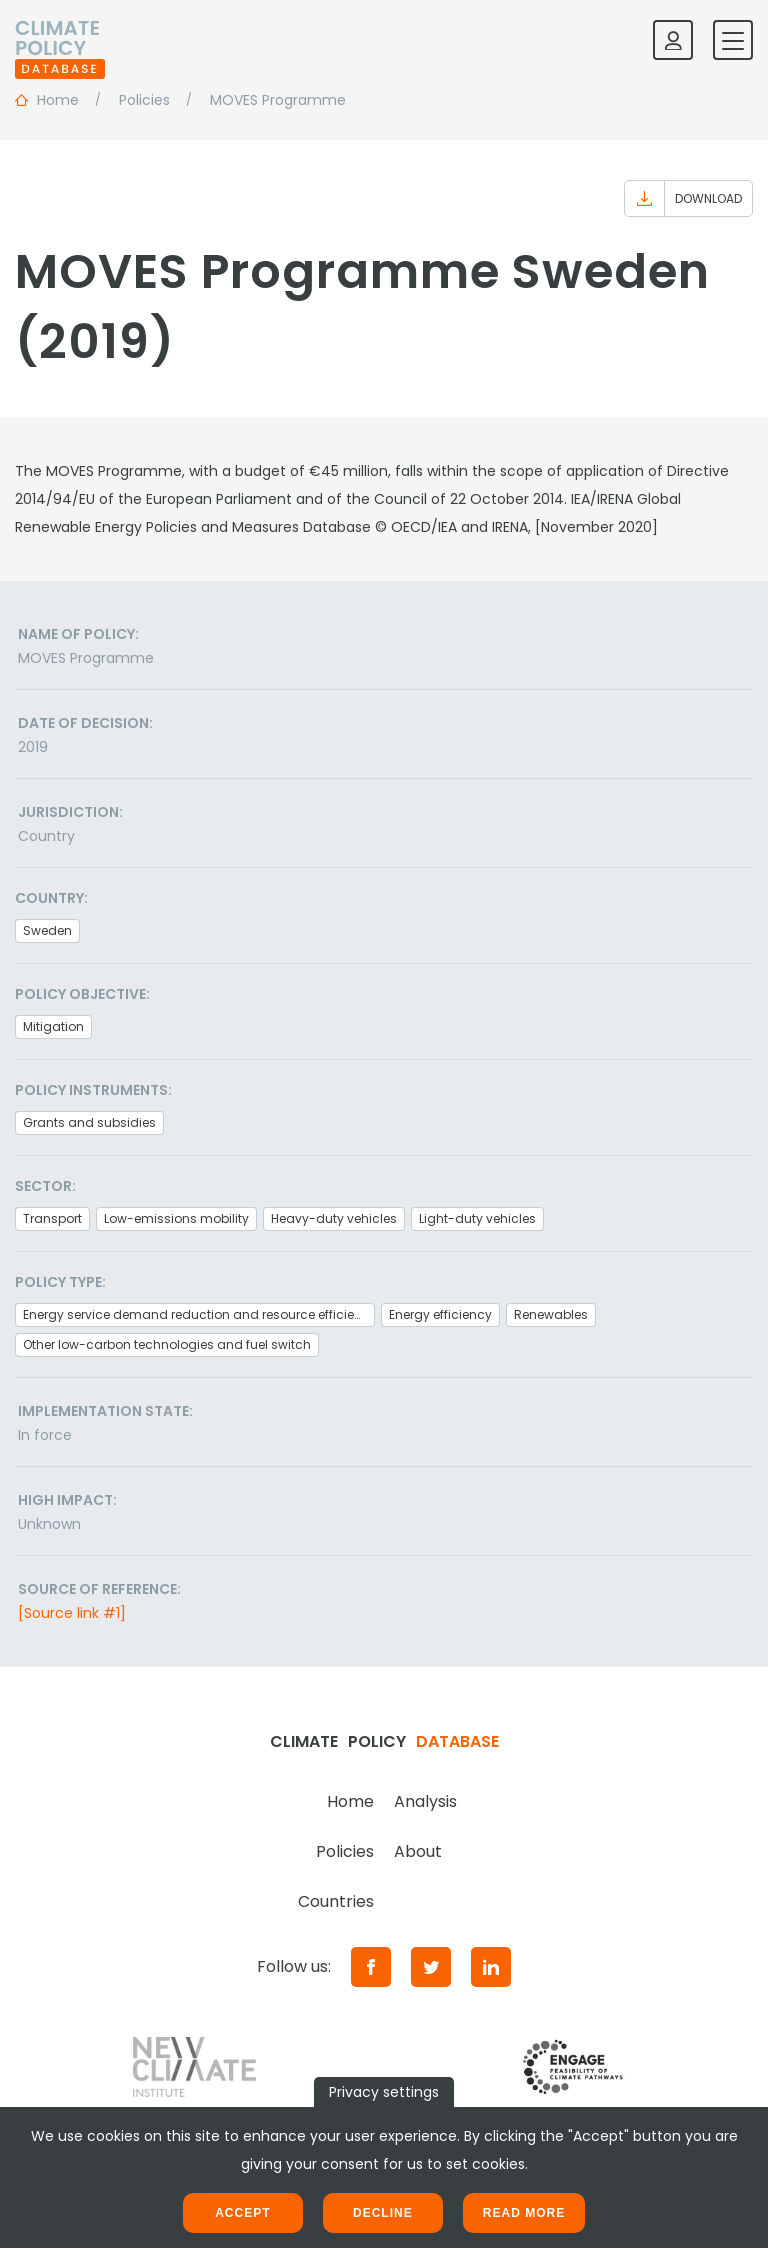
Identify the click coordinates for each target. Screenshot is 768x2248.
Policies (345, 1851)
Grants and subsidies (89, 1122)
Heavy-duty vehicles (334, 1218)
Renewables (551, 1314)
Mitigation (53, 1026)
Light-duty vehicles (477, 1218)
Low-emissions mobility (176, 1218)
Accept (242, 2213)
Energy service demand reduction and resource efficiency (199, 1314)
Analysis (425, 1801)
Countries (336, 1901)
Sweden (47, 930)
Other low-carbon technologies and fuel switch (167, 1344)
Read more (524, 2213)
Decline (383, 2213)
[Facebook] (371, 1967)
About (418, 1851)
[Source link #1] (72, 1613)
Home (350, 1801)
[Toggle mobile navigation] (733, 40)
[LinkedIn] (491, 1967)
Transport (52, 1218)
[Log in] (673, 40)
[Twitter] (431, 1967)
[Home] (60, 40)
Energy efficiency (440, 1314)
